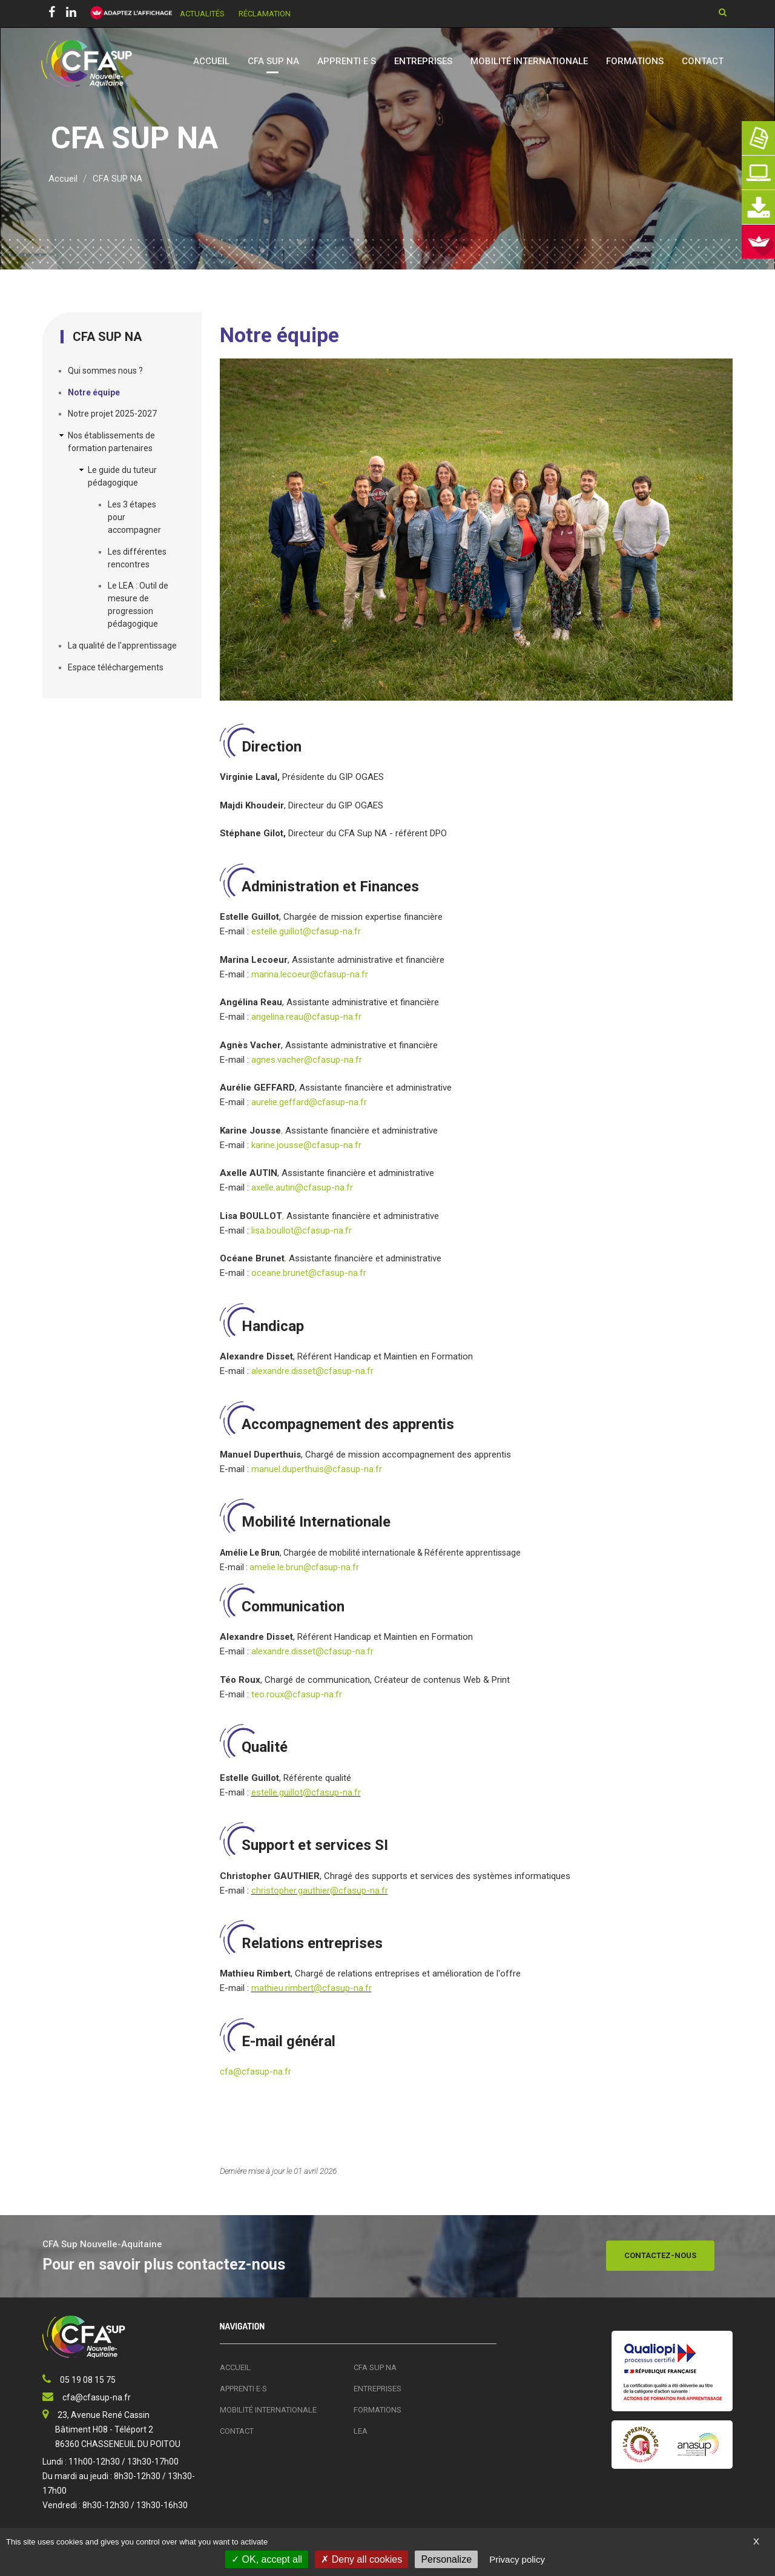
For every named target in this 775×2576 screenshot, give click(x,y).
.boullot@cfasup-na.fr (308, 1230)
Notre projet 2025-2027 (112, 413)
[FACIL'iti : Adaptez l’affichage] (127, 13)
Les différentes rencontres (137, 558)
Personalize (446, 2559)
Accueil (211, 61)
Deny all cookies (361, 2559)
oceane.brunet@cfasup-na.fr (308, 1272)
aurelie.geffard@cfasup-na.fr (309, 1102)
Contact (703, 61)
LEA (361, 2431)
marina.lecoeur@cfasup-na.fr (309, 974)
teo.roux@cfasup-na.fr (296, 1694)
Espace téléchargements (115, 667)
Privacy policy (517, 2559)
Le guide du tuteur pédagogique (122, 476)
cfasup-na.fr (266, 2071)
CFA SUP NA (273, 61)
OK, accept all (266, 2559)
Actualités (202, 13)
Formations (635, 61)
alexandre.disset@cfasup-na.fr (312, 1371)
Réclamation (265, 13)
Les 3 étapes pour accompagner (134, 517)
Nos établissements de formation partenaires (111, 442)
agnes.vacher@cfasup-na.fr (306, 1059)
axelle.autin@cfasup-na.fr (302, 1187)
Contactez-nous (660, 2255)
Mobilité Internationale (529, 61)
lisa (258, 1230)
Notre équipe (94, 392)
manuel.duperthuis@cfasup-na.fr (316, 1469)
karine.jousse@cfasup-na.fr (306, 1145)
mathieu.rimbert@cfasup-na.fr (311, 1988)
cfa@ (231, 2071)
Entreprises (423, 61)
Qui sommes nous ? (105, 370)
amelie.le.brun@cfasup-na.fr (304, 1567)
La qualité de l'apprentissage (122, 645)
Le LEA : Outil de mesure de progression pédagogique (138, 605)
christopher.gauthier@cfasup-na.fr (319, 1890)
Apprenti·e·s (346, 61)
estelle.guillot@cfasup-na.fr (306, 931)
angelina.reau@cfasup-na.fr (307, 1016)
